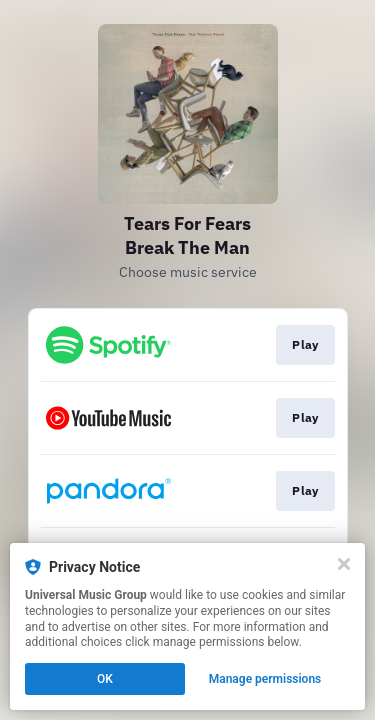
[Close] (344, 564)
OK (105, 679)
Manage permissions (265, 679)
